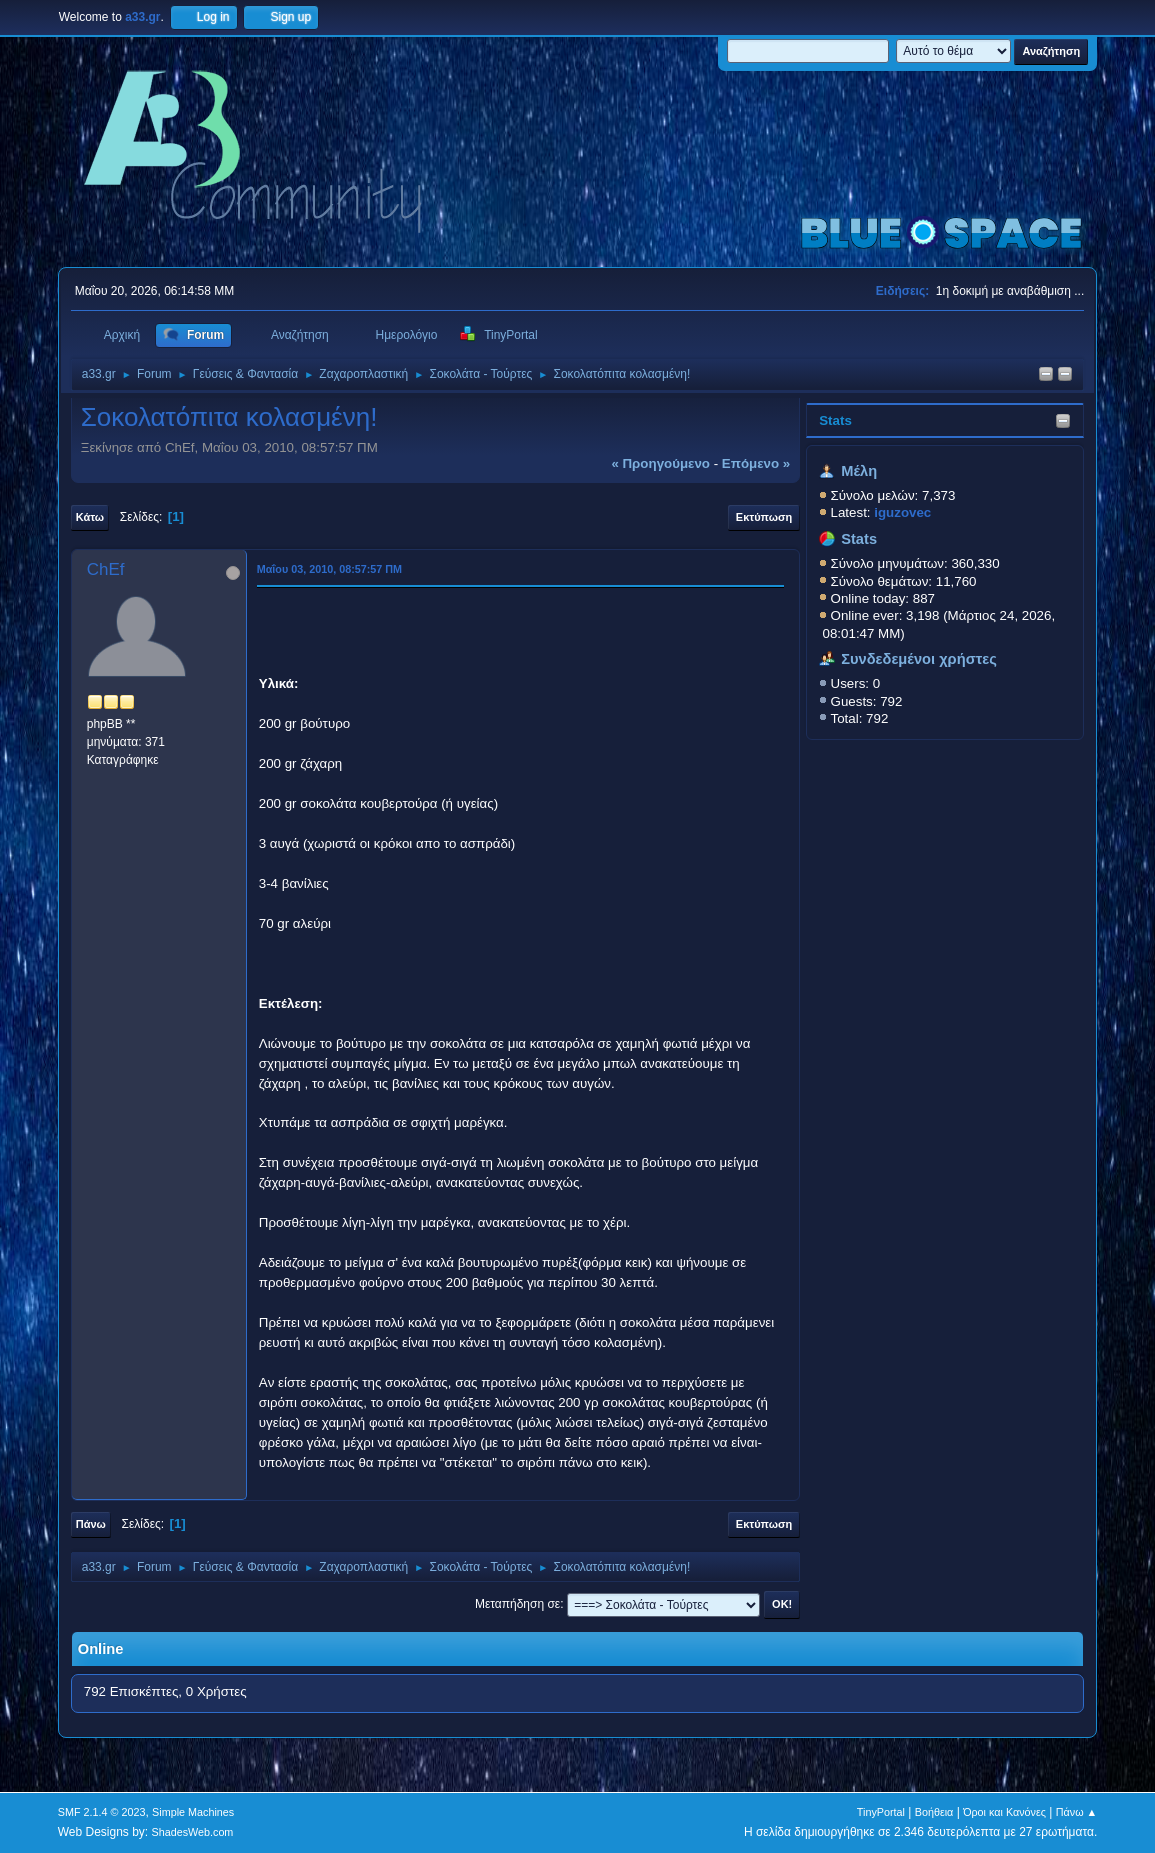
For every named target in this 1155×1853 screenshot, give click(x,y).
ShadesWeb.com (192, 1832)
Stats (835, 420)
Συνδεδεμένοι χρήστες (919, 659)
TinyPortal (881, 1812)
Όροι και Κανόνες (1004, 1812)
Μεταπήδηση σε (517, 1604)
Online (101, 1649)
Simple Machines (193, 1812)
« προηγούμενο (660, 463)
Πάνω (91, 1524)
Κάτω (90, 517)
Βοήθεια (934, 1812)
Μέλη (859, 471)
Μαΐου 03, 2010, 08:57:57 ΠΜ (329, 569)
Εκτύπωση (764, 517)
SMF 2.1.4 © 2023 (102, 1812)
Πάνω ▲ (1077, 1812)
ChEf (106, 569)
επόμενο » (756, 463)
